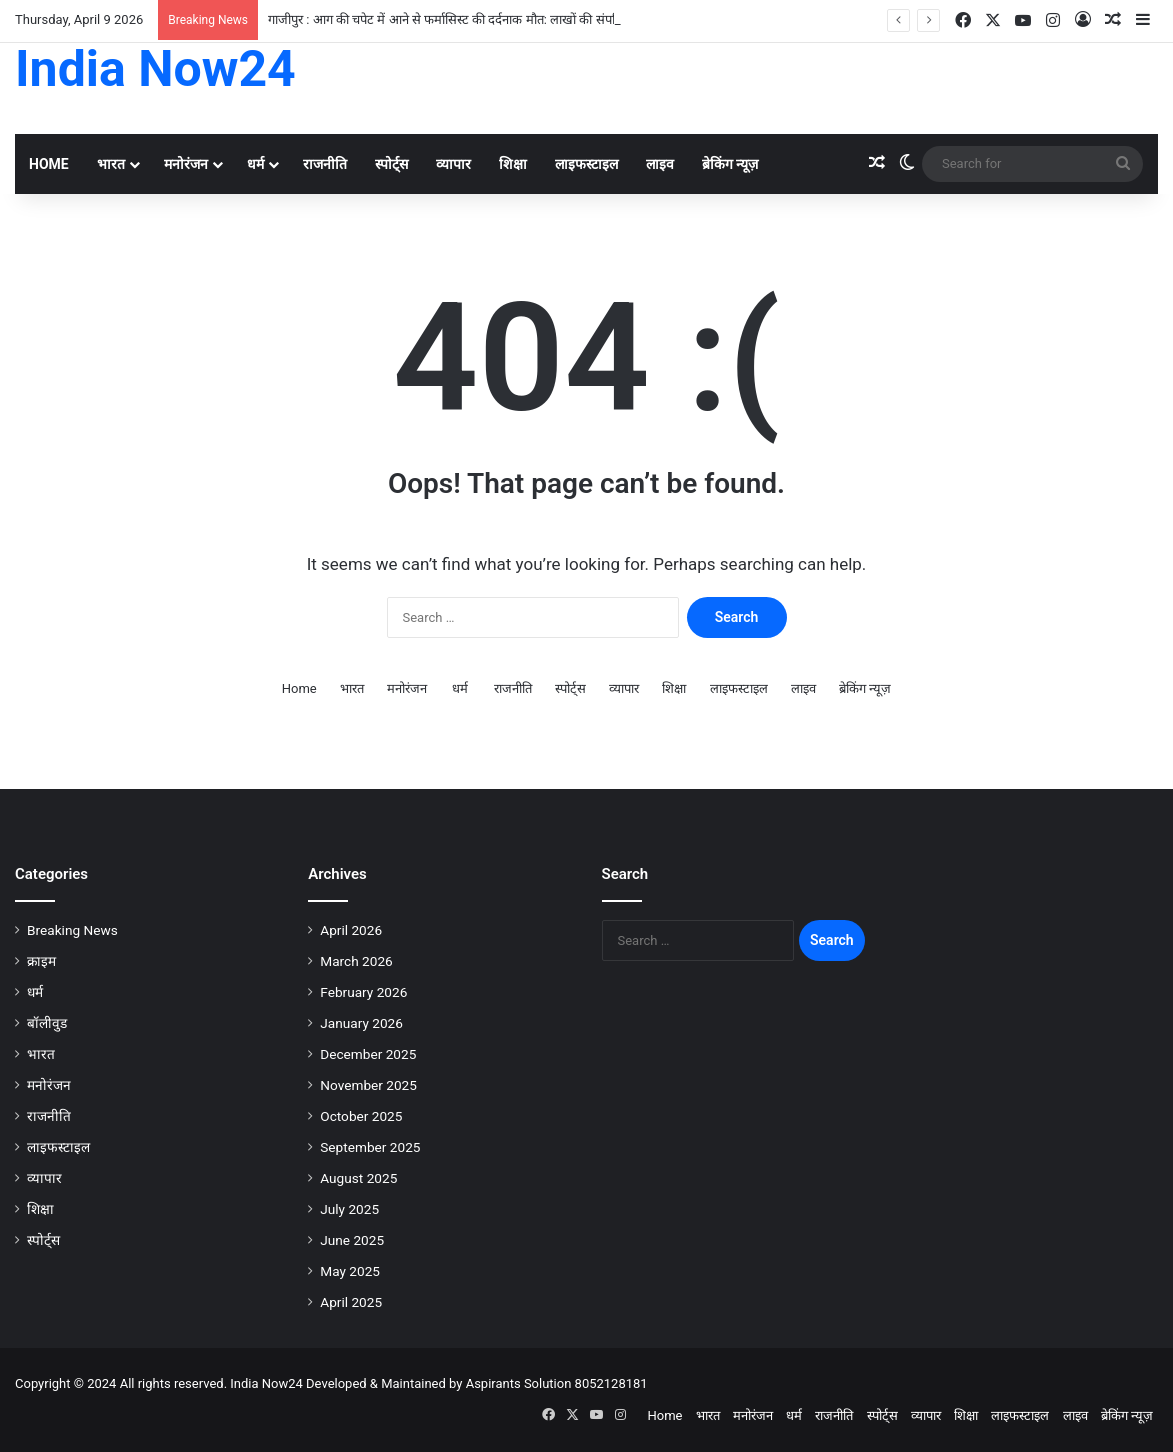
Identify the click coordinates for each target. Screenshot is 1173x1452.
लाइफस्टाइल (586, 164)
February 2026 (363, 992)
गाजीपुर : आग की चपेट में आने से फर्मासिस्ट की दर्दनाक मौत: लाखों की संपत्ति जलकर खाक (478, 19)
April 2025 (351, 1302)
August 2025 (358, 1178)
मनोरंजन (186, 164)
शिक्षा (513, 164)
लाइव (660, 164)
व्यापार (453, 164)
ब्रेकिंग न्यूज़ (730, 164)
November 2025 (368, 1085)
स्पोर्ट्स (391, 164)
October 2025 (361, 1116)
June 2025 (352, 1240)
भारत (111, 164)
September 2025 (370, 1147)
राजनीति (325, 164)
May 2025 (350, 1271)
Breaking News (72, 930)
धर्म (255, 164)
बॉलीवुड (47, 1023)
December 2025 (368, 1054)
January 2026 (361, 1023)
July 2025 (349, 1209)
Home (49, 164)
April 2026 (351, 930)
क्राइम (41, 961)
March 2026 (356, 961)
